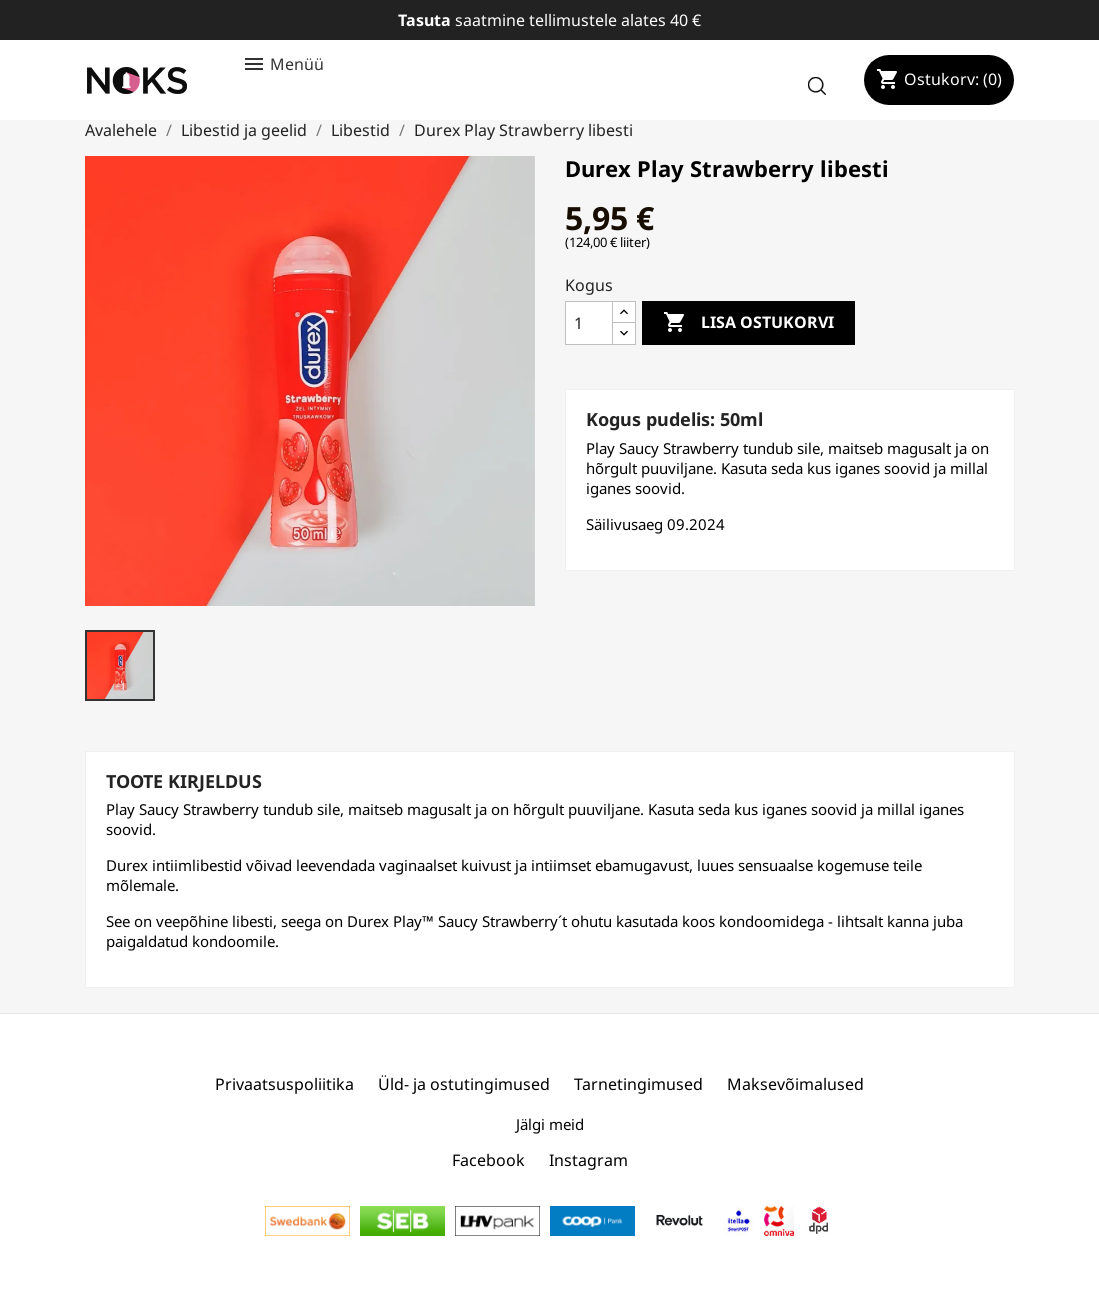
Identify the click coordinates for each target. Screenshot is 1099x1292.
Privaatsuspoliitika (284, 1084)
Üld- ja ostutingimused (464, 1084)
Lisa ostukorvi (748, 323)
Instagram (588, 1160)
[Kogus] (589, 323)
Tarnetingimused (638, 1084)
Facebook (488, 1160)
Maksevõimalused (795, 1084)
